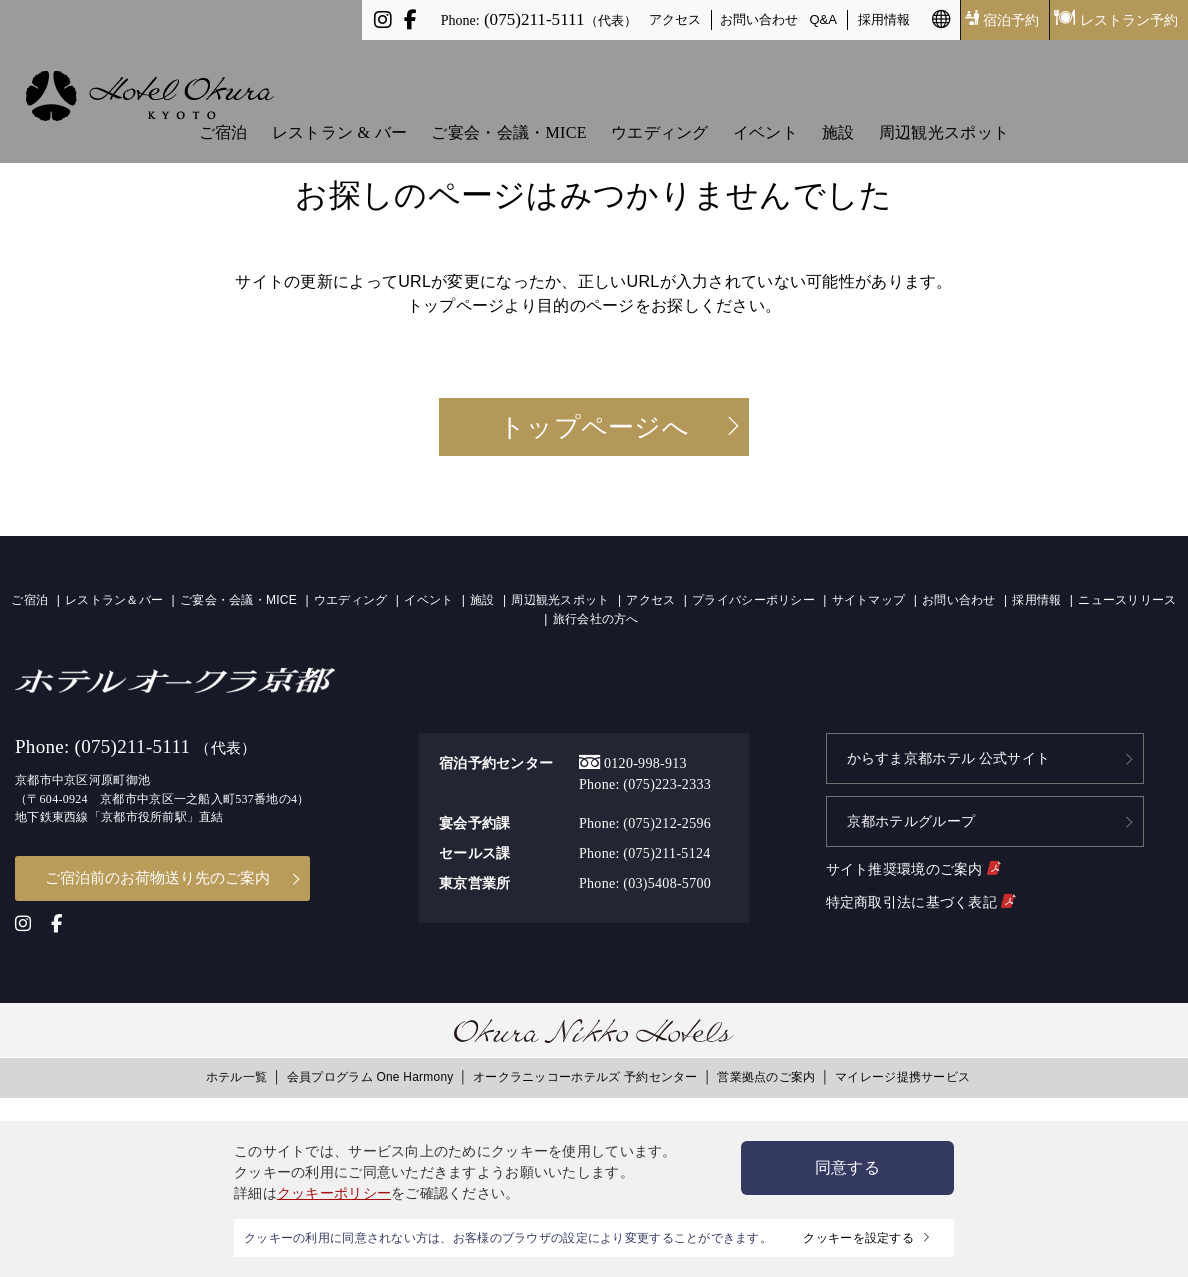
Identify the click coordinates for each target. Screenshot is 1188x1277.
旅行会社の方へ (596, 619)
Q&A (824, 19)
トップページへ (594, 427)
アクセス (675, 19)
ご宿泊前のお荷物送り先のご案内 (157, 875)
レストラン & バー (339, 101)
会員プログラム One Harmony (370, 1073)
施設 (838, 101)
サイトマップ (869, 600)
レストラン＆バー (114, 600)
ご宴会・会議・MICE (508, 101)
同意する (847, 1167)
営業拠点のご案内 (766, 1073)
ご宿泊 (223, 101)
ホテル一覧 (236, 1073)
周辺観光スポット (944, 101)
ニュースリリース (1127, 600)
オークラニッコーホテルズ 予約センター (585, 1073)
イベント (765, 101)
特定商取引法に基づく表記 (920, 890)
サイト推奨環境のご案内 (913, 857)
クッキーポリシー (334, 1193)
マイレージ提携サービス (902, 1073)
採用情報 (884, 19)
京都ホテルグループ (911, 812)
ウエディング (660, 101)
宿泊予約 (1002, 20)
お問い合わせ (759, 19)
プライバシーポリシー (753, 600)
